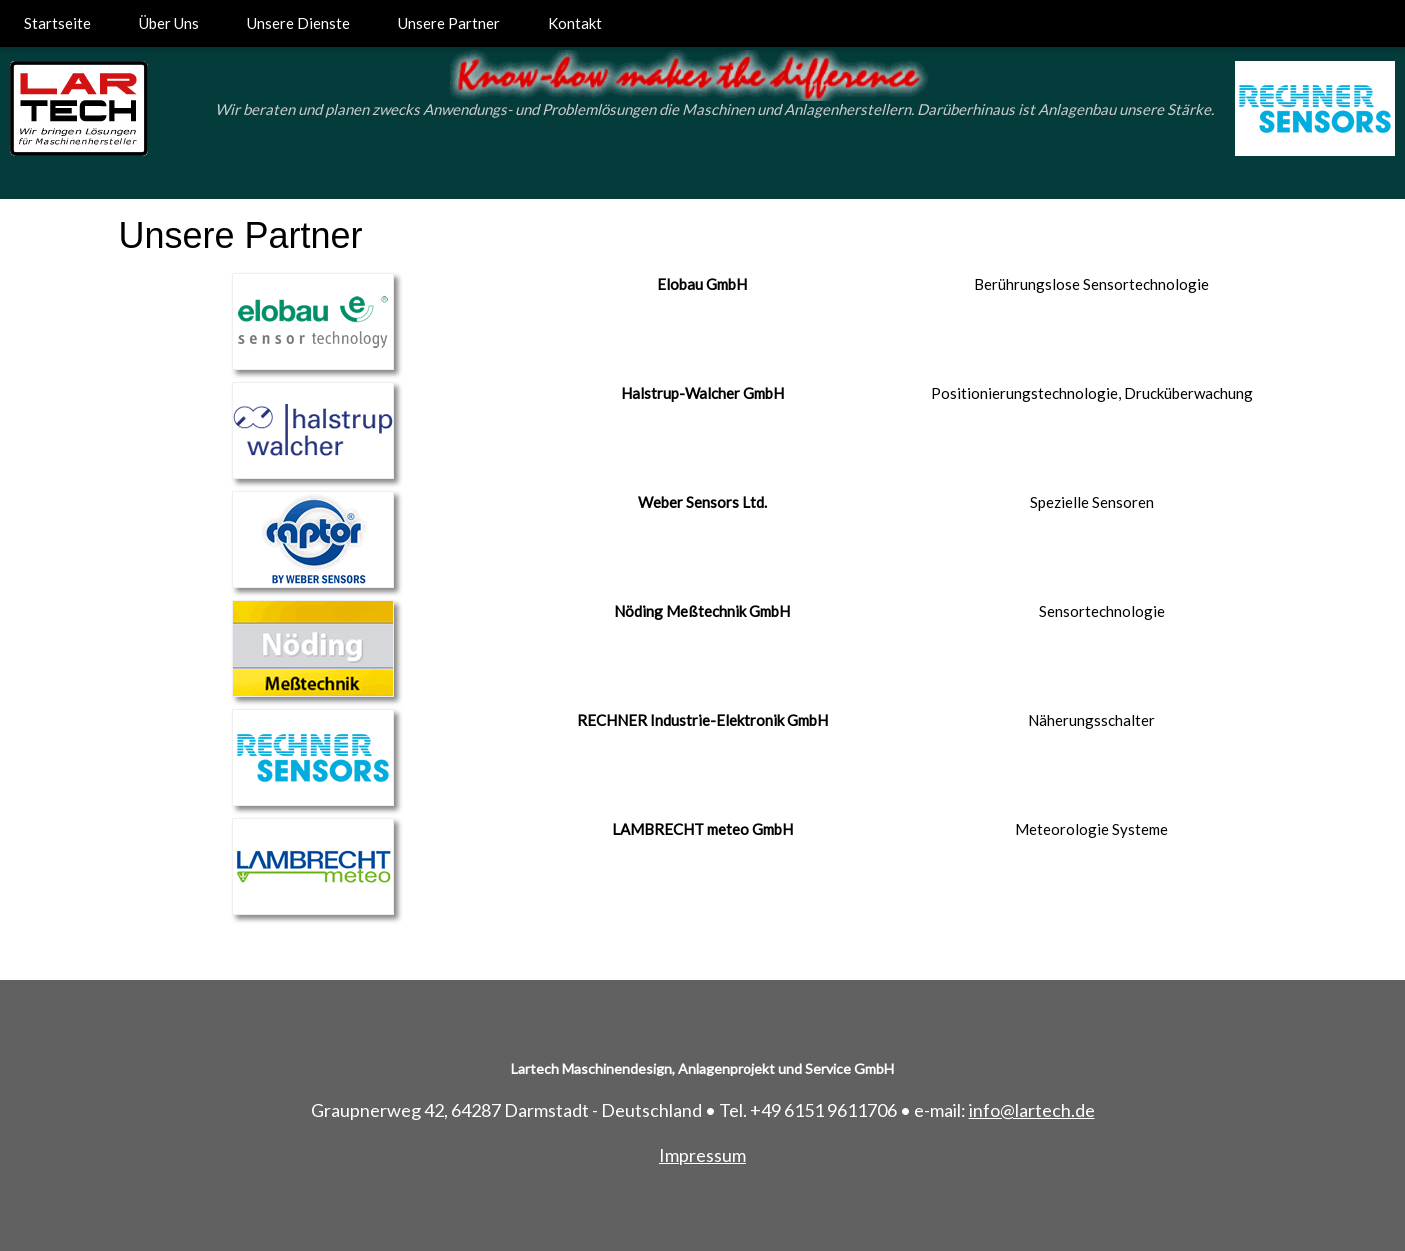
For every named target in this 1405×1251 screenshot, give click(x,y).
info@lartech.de (1032, 1110)
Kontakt (575, 23)
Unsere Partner (449, 23)
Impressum (702, 1155)
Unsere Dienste (298, 23)
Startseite (57, 23)
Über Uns (169, 23)
